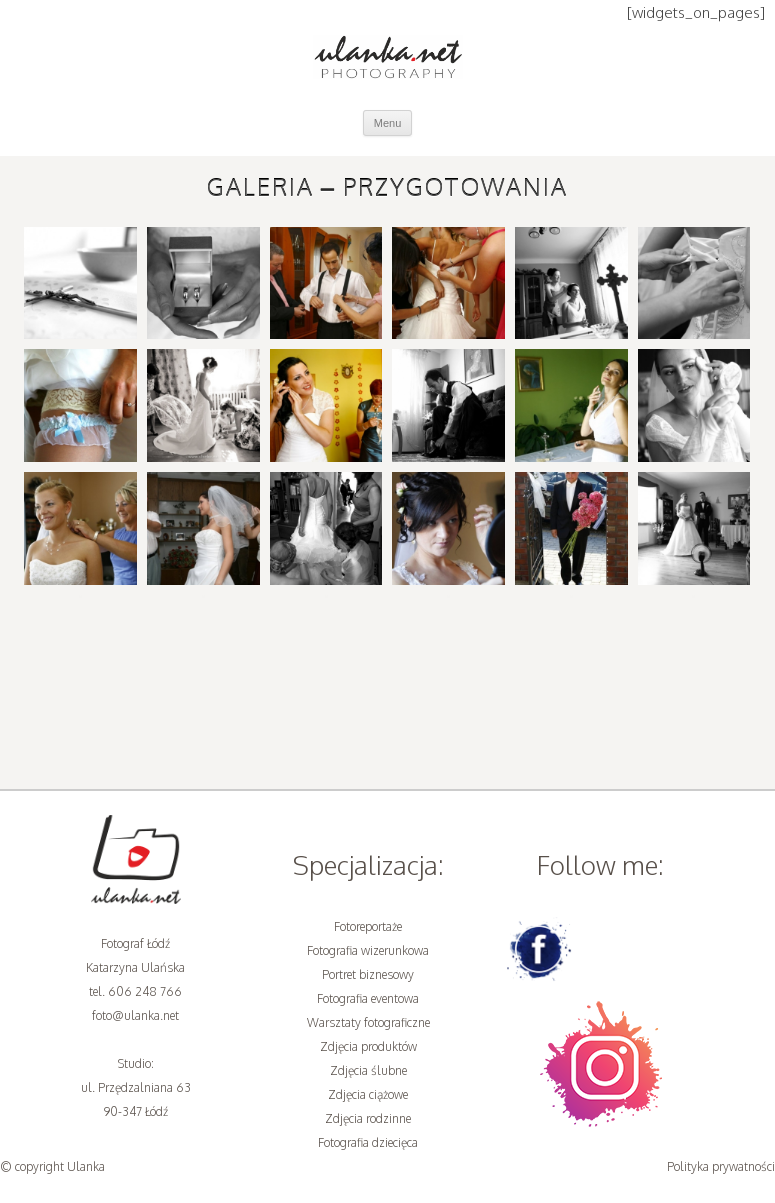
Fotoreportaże (368, 926)
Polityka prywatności (721, 1166)
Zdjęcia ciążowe (368, 1094)
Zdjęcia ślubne (368, 1070)
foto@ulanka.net (135, 1015)
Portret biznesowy (368, 974)
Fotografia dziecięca (368, 1142)
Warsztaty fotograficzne (368, 1022)
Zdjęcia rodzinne (368, 1118)
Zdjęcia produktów (368, 1046)
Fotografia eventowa (368, 998)
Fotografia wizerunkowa (368, 950)
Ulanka (86, 1166)
